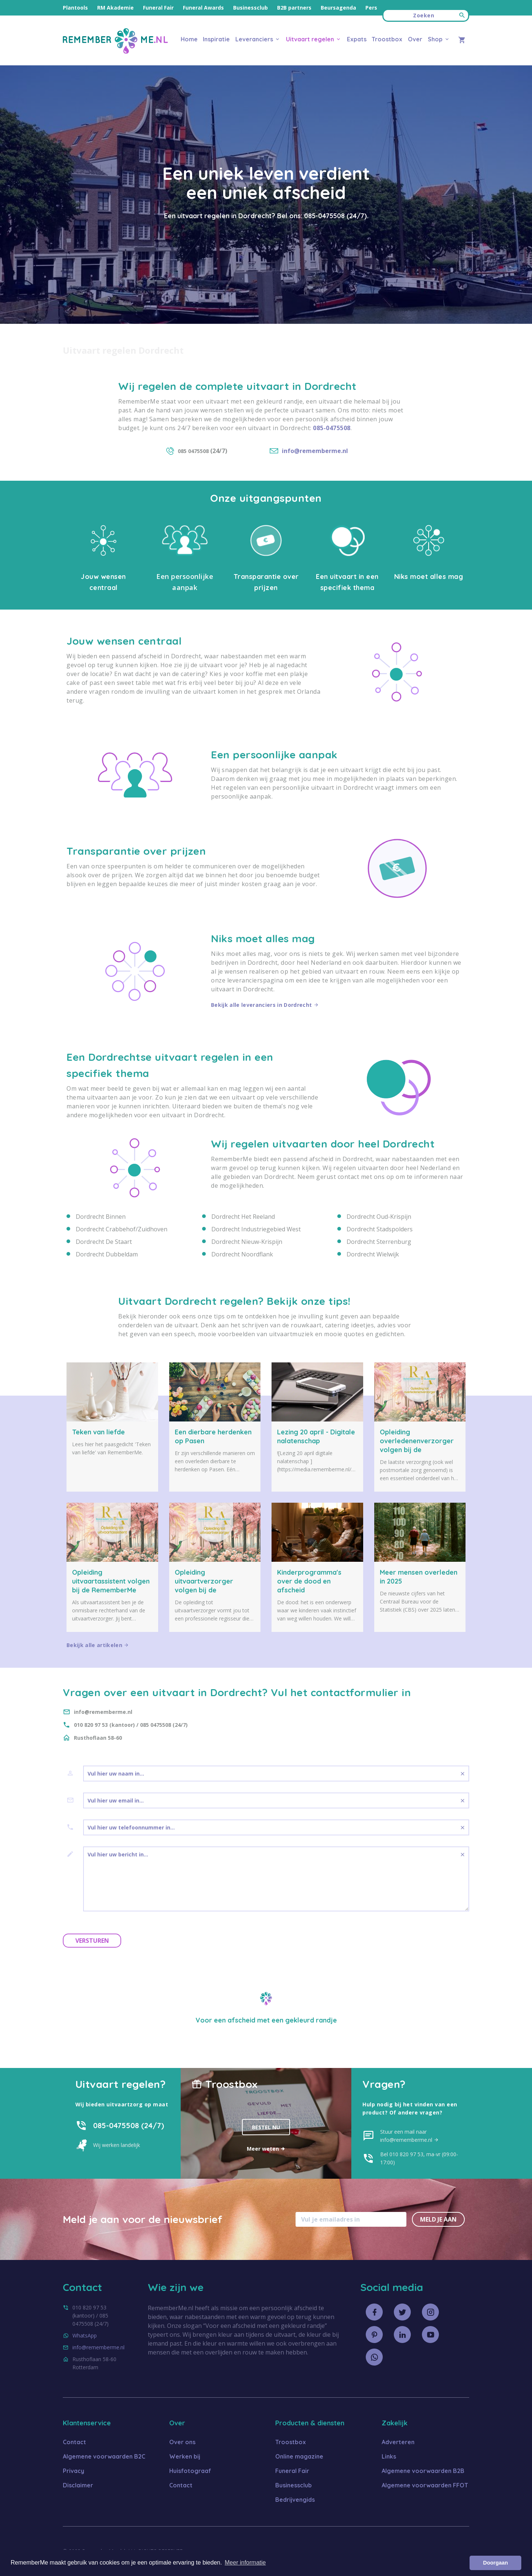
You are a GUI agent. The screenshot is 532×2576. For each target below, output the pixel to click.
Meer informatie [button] (245, 2562)
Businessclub (250, 7)
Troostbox (387, 39)
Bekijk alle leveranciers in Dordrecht (265, 1004)
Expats (356, 39)
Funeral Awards (203, 7)
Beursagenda (338, 7)
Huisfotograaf (190, 2470)
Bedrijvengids (295, 2499)
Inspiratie (216, 39)
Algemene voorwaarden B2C (104, 2456)
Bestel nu (266, 2127)
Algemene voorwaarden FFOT (425, 2485)
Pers (371, 7)
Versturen (92, 1941)
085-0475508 (324, 216)
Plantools (75, 7)
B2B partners (294, 7)
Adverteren (398, 2442)
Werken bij (184, 2456)
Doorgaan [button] (495, 2563)
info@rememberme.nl (98, 2347)
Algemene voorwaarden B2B (423, 2470)
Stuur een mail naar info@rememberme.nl (409, 2135)
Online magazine (299, 2456)
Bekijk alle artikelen (97, 1645)
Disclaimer (78, 2485)
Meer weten (266, 2148)
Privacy (73, 2470)
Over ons (182, 2442)
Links (389, 2456)
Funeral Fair (158, 7)
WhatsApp (84, 2335)
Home (189, 39)
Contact (74, 2442)
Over (415, 39)
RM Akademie (115, 7)
